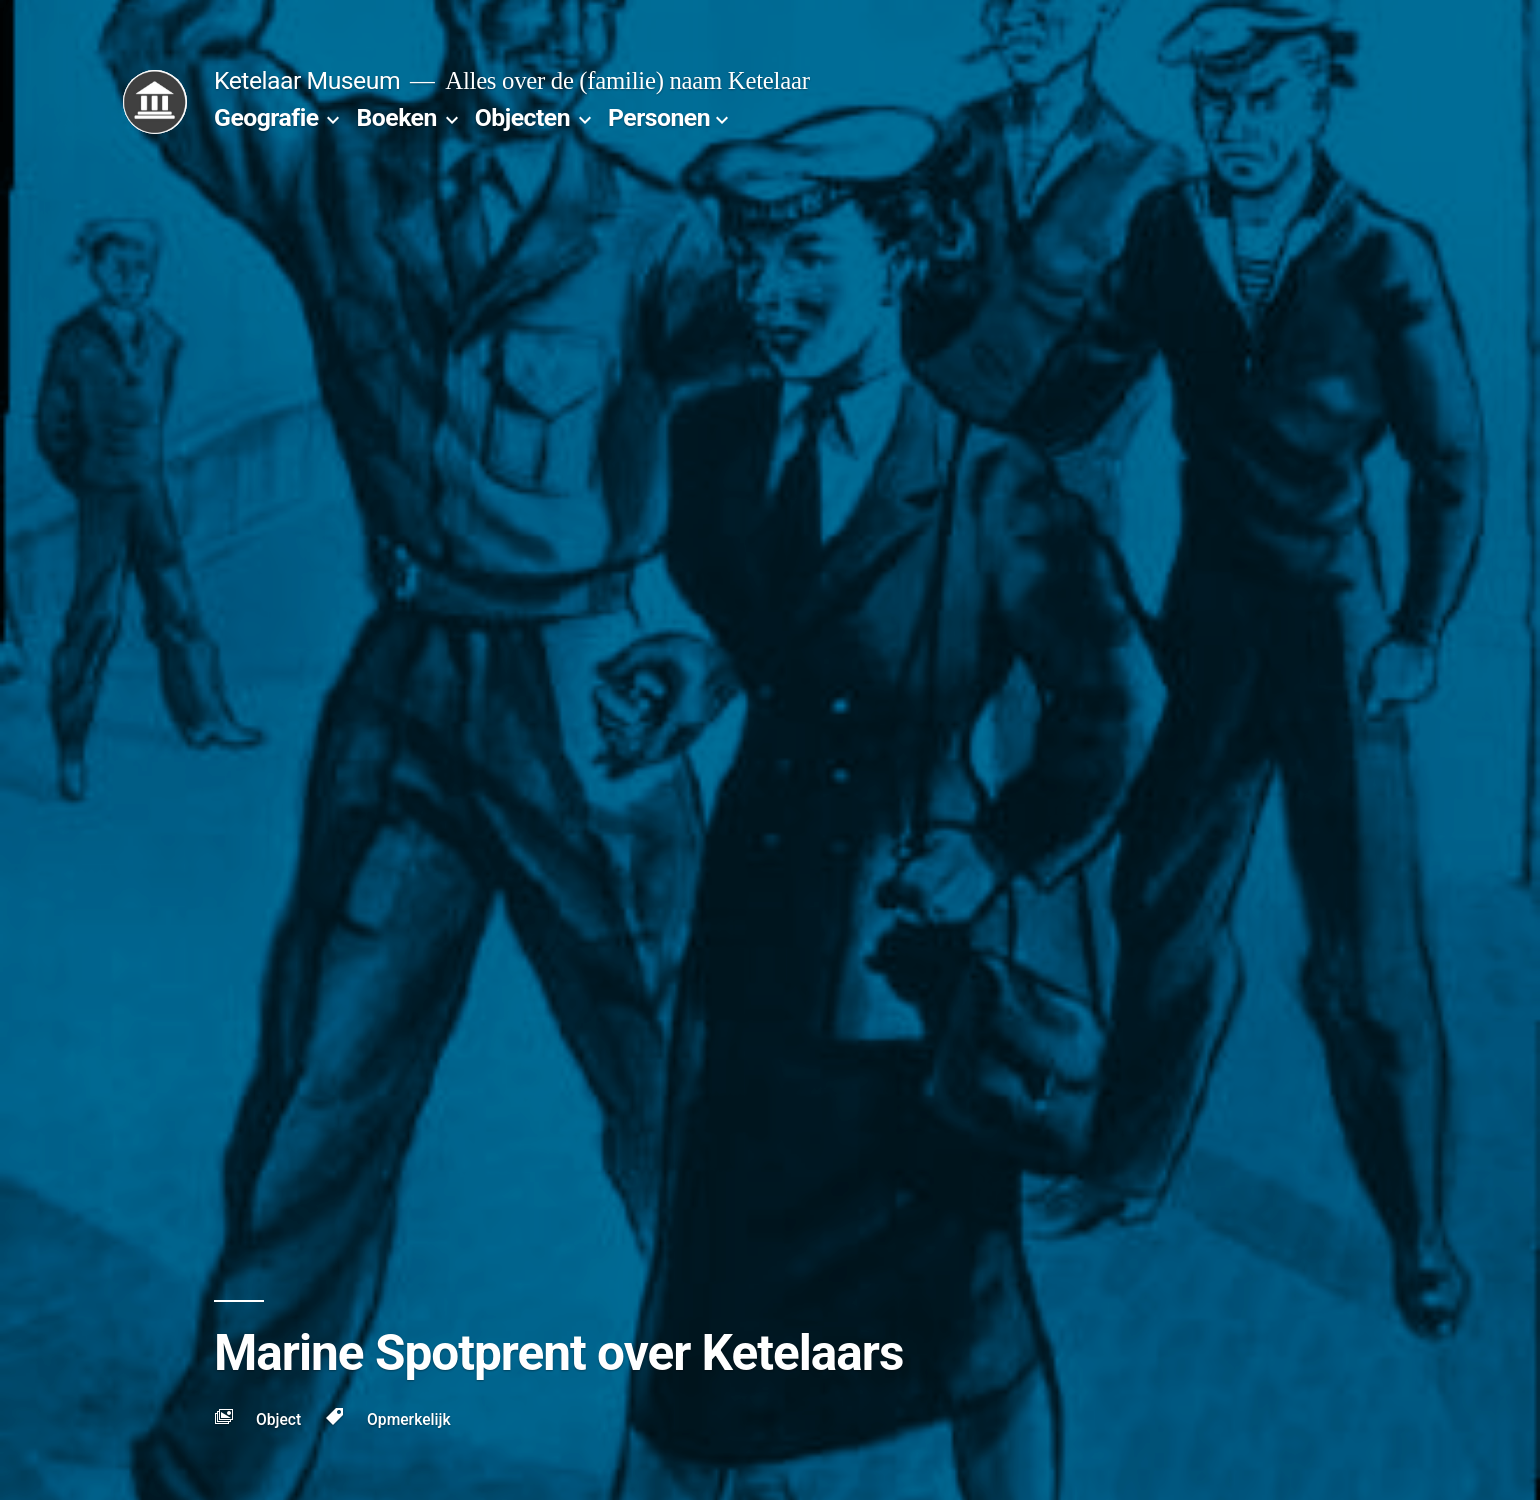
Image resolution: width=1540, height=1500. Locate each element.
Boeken (396, 117)
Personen (659, 117)
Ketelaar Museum (307, 80)
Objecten (522, 117)
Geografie (266, 117)
